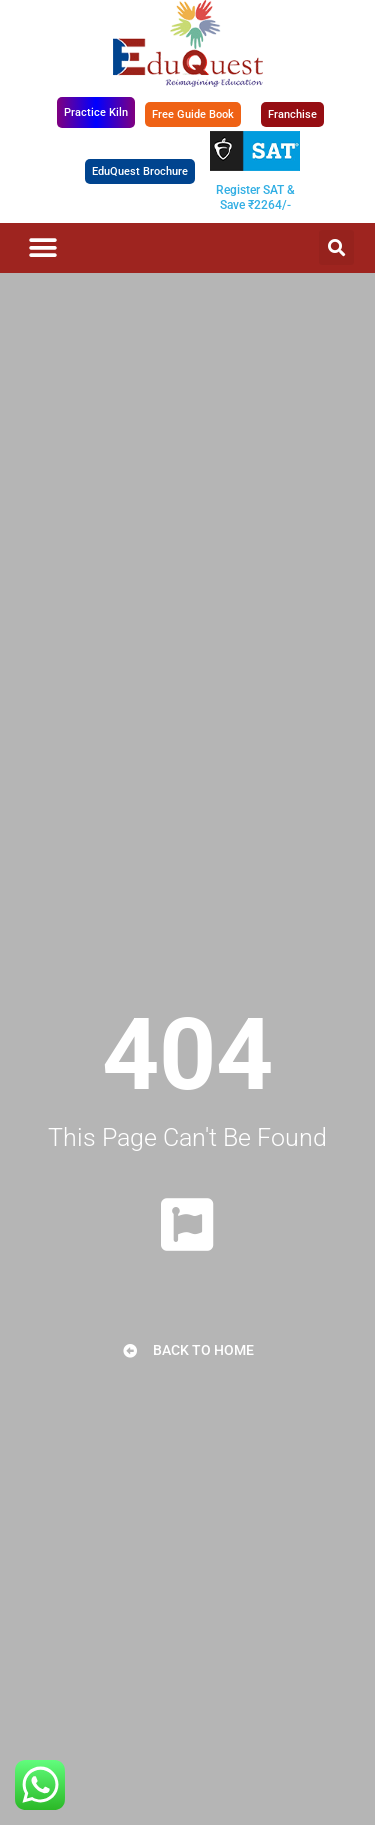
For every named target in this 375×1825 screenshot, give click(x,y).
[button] (42, 247)
